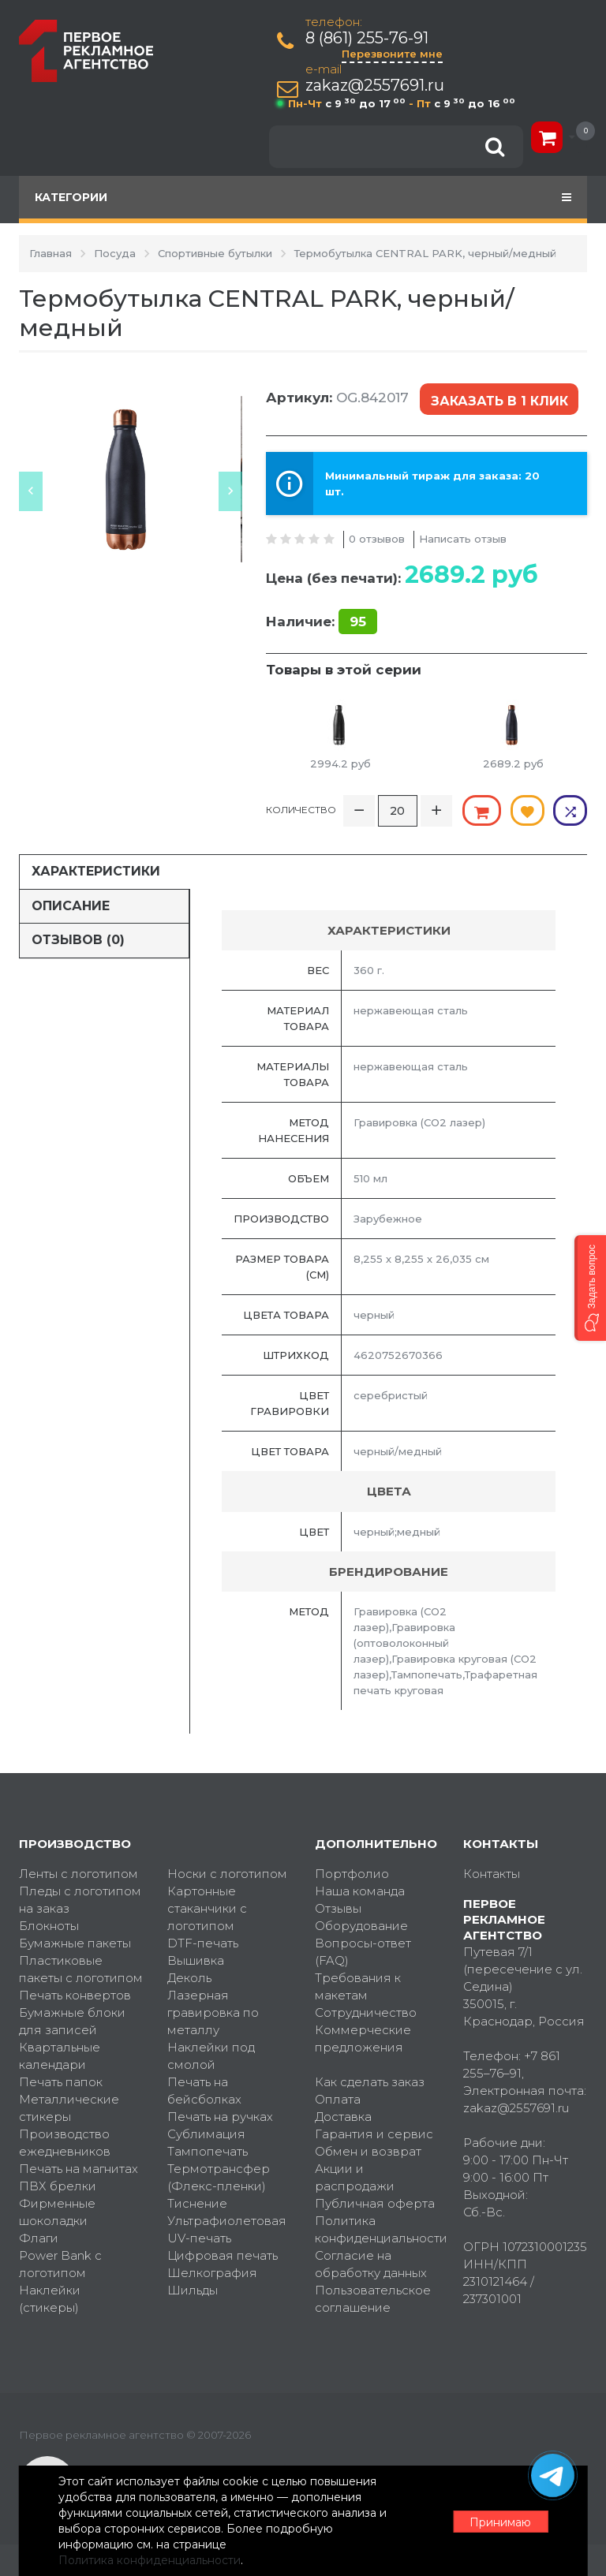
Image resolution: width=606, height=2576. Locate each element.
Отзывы (338, 1907)
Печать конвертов (75, 1994)
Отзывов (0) (78, 938)
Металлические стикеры (69, 2107)
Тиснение (197, 2202)
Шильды (192, 2289)
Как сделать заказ (370, 2081)
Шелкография (212, 2271)
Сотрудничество (366, 2011)
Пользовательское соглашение (373, 2298)
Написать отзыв (463, 537)
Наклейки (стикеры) (49, 2298)
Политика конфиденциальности (377, 2228)
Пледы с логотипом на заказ (80, 1899)
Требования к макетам (358, 1985)
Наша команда (360, 1890)
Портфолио (352, 1872)
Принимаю (500, 2521)
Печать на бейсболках (204, 2090)
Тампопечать (207, 2150)
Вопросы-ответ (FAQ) (363, 1951)
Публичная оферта (375, 2202)
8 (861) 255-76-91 (367, 38)
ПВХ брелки (57, 2185)
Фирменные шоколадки (57, 2211)
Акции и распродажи (355, 2176)
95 (358, 621)
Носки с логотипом (227, 1872)
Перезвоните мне (392, 53)
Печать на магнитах (78, 2167)
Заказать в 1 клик (499, 399)
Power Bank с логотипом (60, 2263)
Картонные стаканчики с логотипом (207, 1907)
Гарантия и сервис (374, 2133)
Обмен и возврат (368, 2150)
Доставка (343, 2115)
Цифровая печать (222, 2254)
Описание (71, 904)
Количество (301, 809)
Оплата (338, 2098)
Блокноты (49, 1924)
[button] (590, 1288)
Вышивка (195, 1959)
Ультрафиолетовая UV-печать (226, 2228)
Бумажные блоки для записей (72, 2020)
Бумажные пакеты (75, 1942)
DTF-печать (202, 1942)
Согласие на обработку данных (371, 2263)
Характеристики (96, 869)
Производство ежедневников (64, 2142)
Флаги (38, 2237)
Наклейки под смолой (211, 2055)
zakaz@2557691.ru (375, 85)
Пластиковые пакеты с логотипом (81, 1968)
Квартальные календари (59, 2055)
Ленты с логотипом (78, 1872)
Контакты (491, 1872)
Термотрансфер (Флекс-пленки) (218, 2176)
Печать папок (61, 2081)
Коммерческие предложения (363, 2038)
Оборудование (361, 1924)
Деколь (189, 1976)
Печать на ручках (220, 2115)
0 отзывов (377, 537)
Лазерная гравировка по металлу (213, 2012)
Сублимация (206, 2133)
